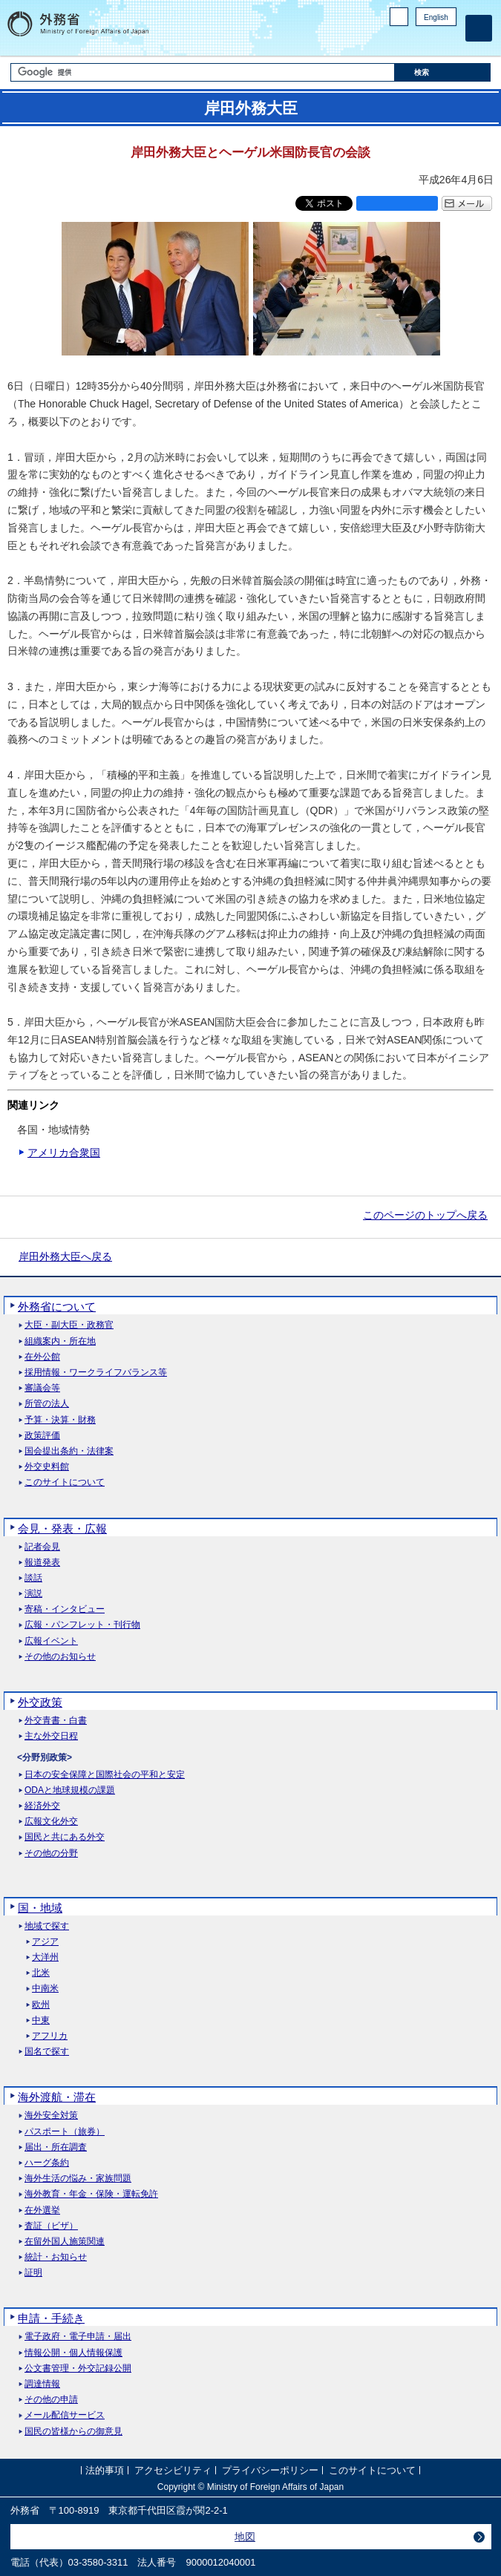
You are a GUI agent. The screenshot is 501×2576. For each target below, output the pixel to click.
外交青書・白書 (55, 1720)
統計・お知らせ (55, 2257)
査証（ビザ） (51, 2226)
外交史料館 (46, 1467)
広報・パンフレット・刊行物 (82, 1625)
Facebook (410, 41)
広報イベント (51, 1641)
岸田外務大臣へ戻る (65, 1256)
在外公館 (42, 1357)
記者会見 (42, 1547)
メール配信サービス (64, 2415)
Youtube (448, 41)
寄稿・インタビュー (64, 1609)
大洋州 (45, 1957)
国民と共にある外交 (64, 1837)
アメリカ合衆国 (63, 1152)
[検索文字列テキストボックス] (202, 72)
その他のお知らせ (60, 1657)
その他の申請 (51, 2400)
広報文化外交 (51, 1821)
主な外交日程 (51, 1736)
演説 (33, 1594)
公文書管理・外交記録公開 (77, 2368)
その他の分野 (51, 1853)
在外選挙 (42, 2210)
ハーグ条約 (46, 2163)
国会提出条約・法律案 (69, 1451)
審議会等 (42, 1388)
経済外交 (42, 1806)
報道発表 (42, 1562)
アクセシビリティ (173, 2471)
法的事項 (104, 2471)
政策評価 (42, 1436)
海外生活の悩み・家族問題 (77, 2178)
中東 (41, 2020)
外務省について (57, 1306)
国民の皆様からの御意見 (73, 2431)
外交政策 (40, 1702)
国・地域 (40, 1907)
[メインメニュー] (478, 28)
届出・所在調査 (55, 2147)
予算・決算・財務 (60, 1420)
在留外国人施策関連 (64, 2241)
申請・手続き (51, 2318)
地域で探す (46, 1926)
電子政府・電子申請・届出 (77, 2336)
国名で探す (46, 2051)
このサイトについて (64, 1482)
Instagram (429, 41)
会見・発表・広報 (62, 1528)
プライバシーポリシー (270, 2471)
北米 (41, 1973)
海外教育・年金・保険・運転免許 (91, 2194)
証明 (33, 2273)
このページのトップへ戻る (425, 1215)
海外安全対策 (51, 2115)
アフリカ (50, 2036)
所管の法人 (46, 1404)
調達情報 (42, 2384)
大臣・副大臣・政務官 (69, 1325)
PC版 (399, 16)
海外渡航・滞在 (57, 2097)
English (436, 17)
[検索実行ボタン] (443, 72)
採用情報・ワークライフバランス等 (95, 1372)
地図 (245, 2537)
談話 (33, 1578)
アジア (45, 1942)
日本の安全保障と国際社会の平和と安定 (104, 1775)
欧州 (41, 2005)
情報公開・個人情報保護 (73, 2353)
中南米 (45, 1988)
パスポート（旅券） (64, 2132)
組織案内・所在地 (60, 1341)
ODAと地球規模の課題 (69, 1790)
